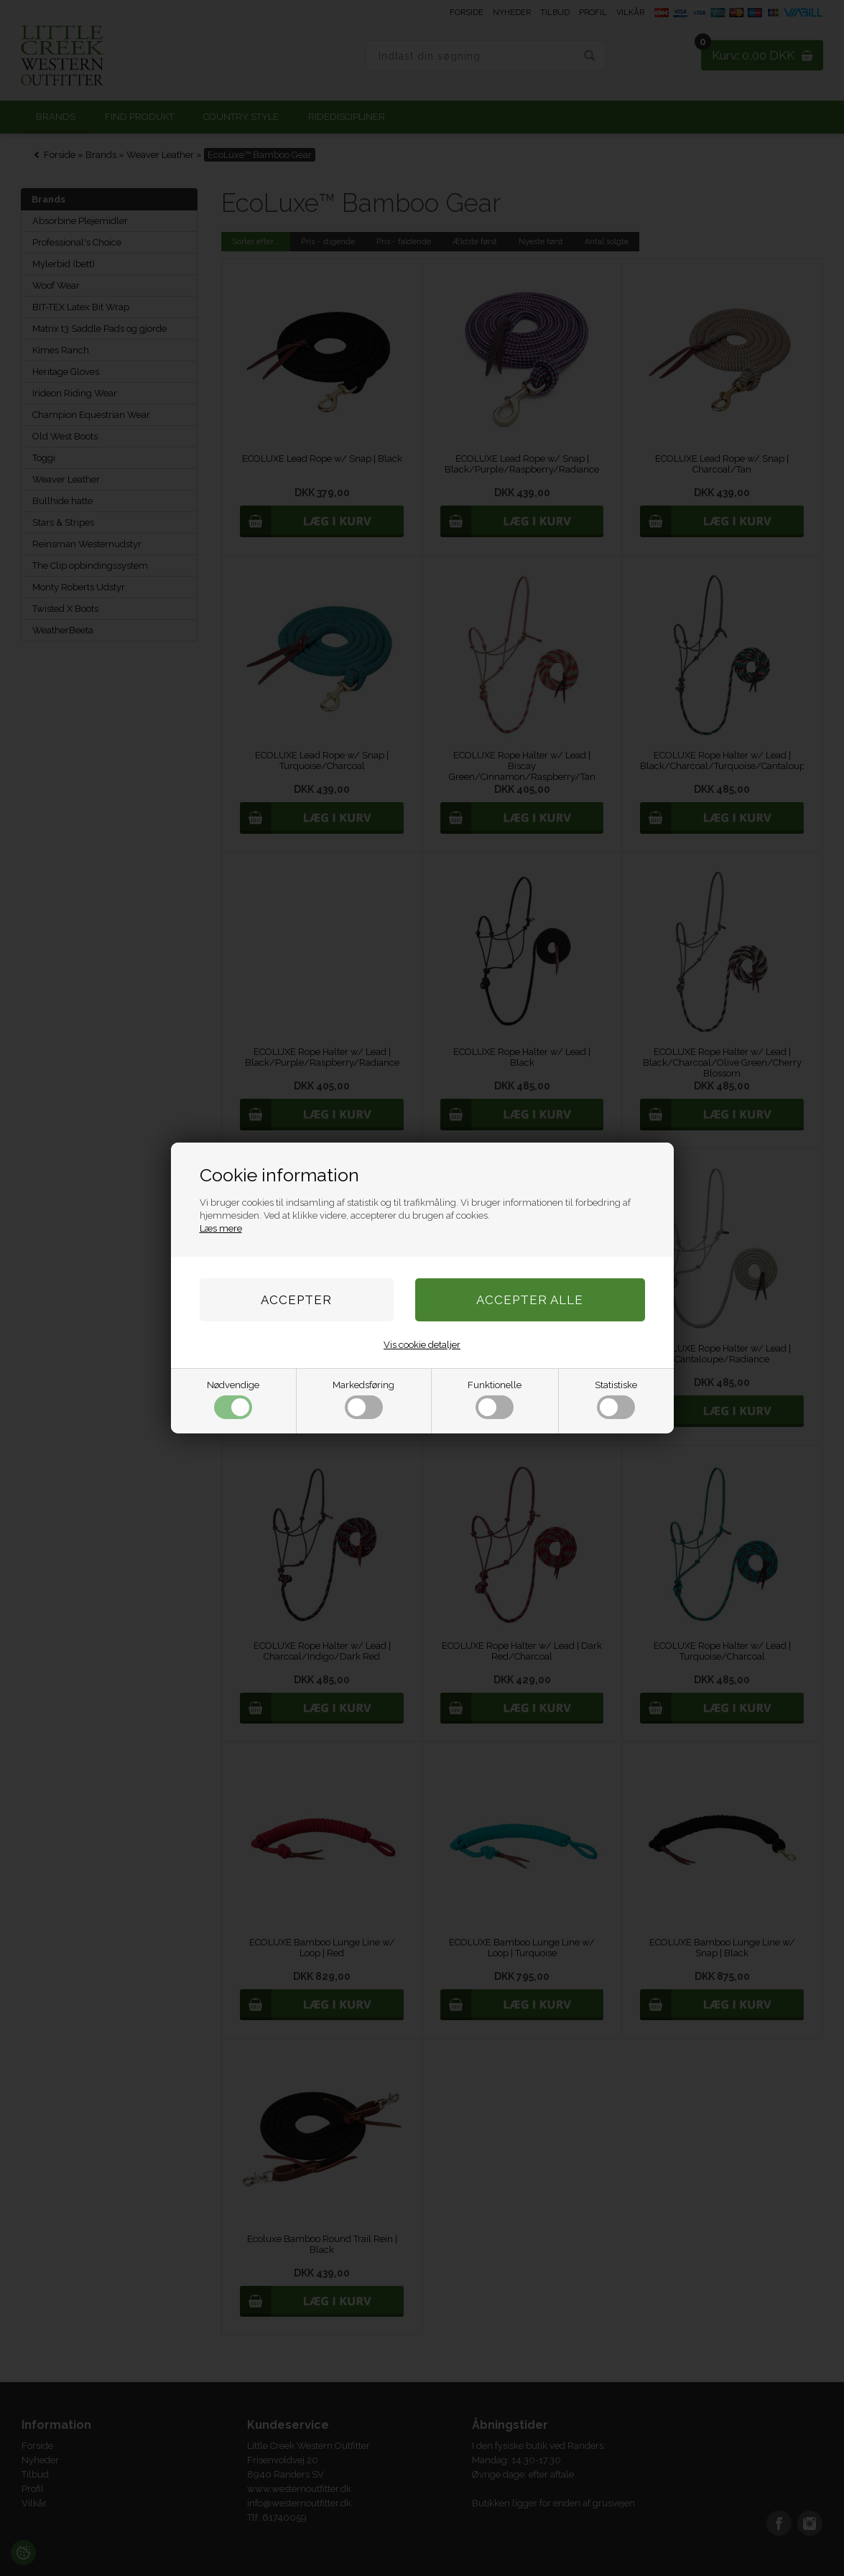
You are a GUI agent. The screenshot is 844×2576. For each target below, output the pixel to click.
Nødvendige (233, 1399)
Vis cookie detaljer (422, 1344)
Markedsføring (363, 1399)
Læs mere (221, 1228)
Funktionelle (494, 1399)
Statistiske (616, 1399)
